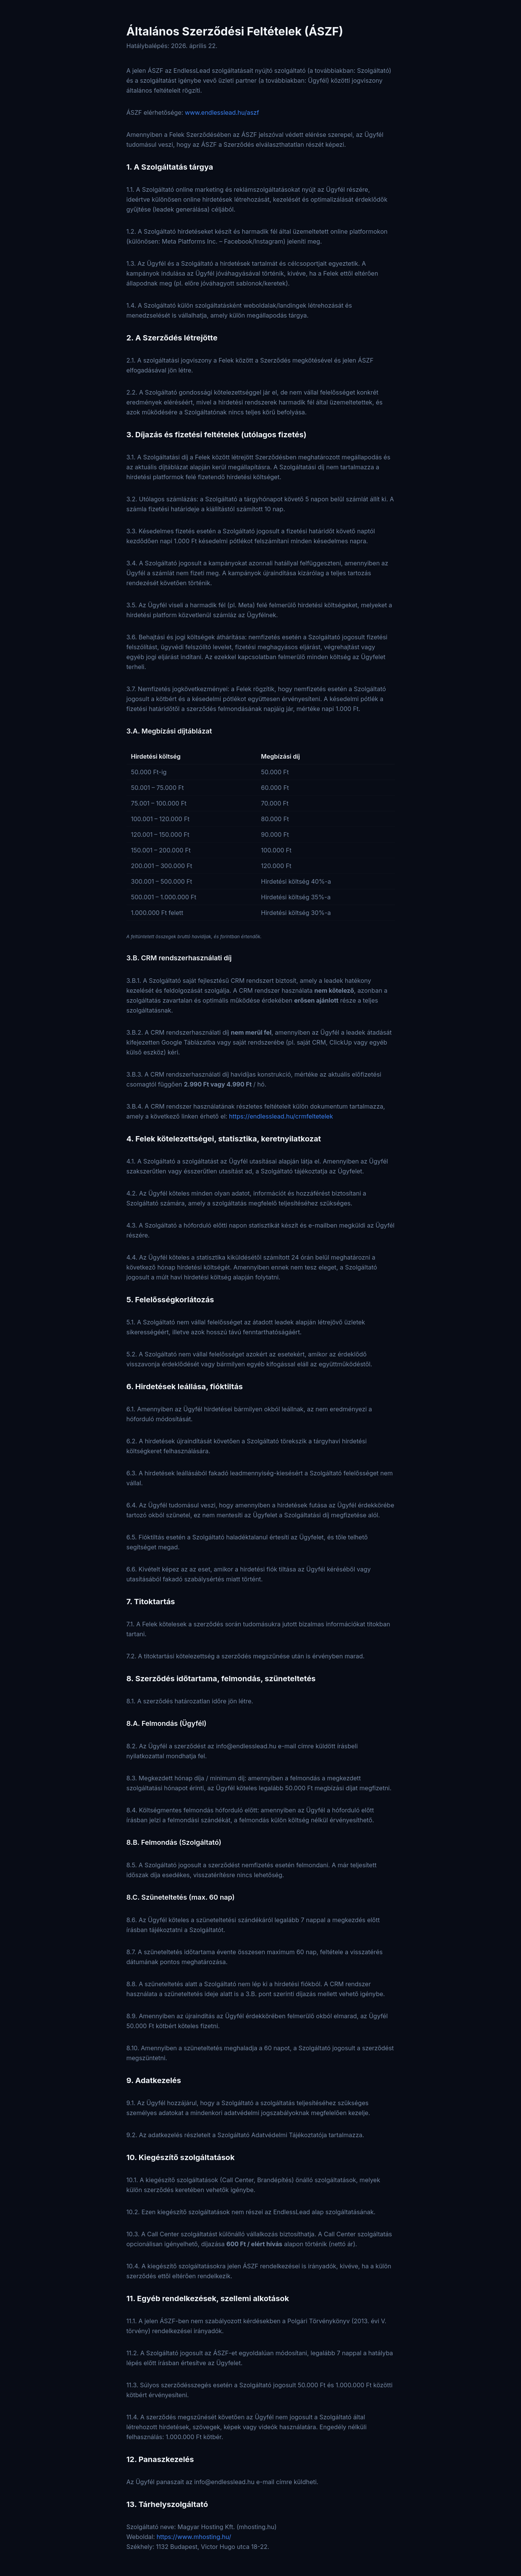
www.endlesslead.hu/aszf (222, 112)
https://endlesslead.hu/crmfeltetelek (281, 1116)
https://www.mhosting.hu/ (194, 2537)
